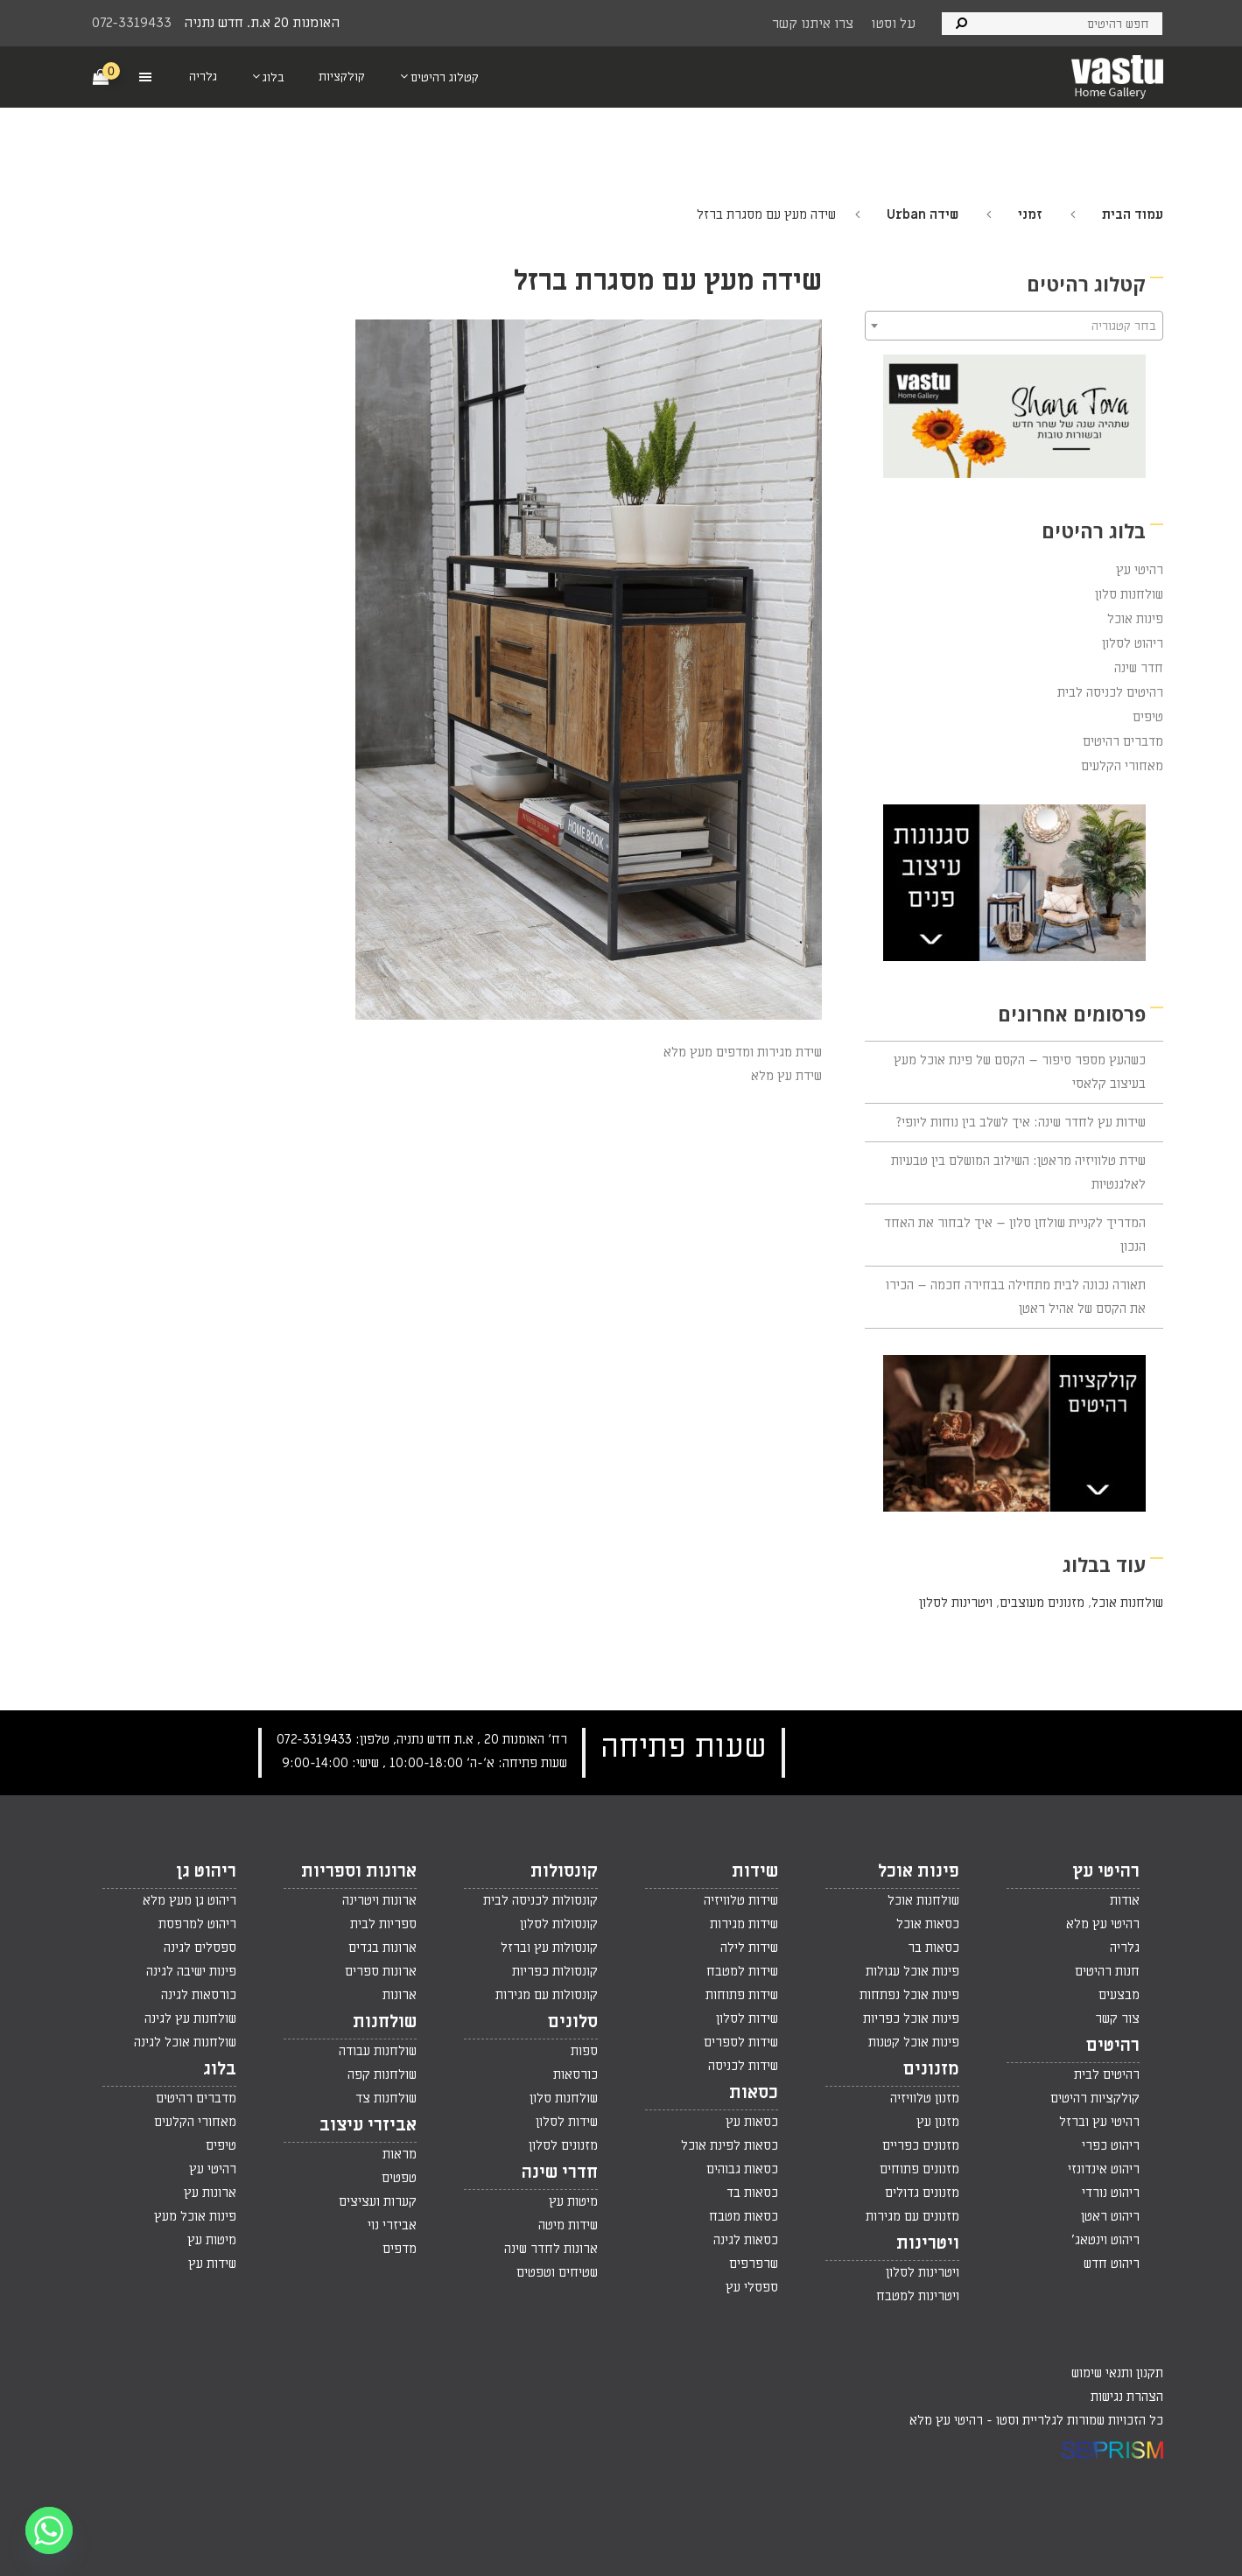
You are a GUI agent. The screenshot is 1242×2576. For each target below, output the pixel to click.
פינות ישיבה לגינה (191, 1971)
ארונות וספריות (359, 1871)
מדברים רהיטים (1123, 741)
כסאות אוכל (927, 1924)
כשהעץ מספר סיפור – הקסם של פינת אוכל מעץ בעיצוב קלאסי (1020, 1071)
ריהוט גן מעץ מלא (189, 1900)
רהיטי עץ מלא (1103, 1924)
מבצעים (1119, 1995)
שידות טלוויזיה (741, 1900)
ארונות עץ (210, 2192)
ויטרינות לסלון (956, 1602)
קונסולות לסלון (559, 1924)
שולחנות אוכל (1127, 1602)
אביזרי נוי (392, 2225)
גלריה (1125, 1947)
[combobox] (1014, 325)
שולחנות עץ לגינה (190, 2018)
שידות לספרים (741, 2042)
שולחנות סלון (1129, 594)
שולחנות (385, 2022)
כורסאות (575, 2074)
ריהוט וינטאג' (1105, 2240)
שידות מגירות (744, 1924)
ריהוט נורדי (1111, 2192)
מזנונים (931, 2069)
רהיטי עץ (1139, 570)
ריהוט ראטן (1110, 2216)
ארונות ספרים (381, 1971)
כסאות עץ (752, 2121)
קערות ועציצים (378, 2201)
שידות (755, 1871)
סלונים (573, 2022)
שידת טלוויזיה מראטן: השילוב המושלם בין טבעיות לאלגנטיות (1018, 1172)
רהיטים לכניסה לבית (1110, 692)
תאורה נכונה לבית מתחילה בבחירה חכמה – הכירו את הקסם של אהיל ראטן (1016, 1296)
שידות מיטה (568, 2225)
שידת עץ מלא (786, 1075)
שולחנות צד (386, 2098)
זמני (1030, 214)
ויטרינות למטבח (917, 2296)
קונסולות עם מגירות (546, 1995)
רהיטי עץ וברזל (1099, 2121)
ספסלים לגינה (200, 1947)
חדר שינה (1138, 668)
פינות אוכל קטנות (913, 2042)
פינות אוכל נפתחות (909, 1995)
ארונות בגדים (382, 1947)
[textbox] (1014, 326)
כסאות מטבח (743, 2216)
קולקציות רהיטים (1095, 2098)
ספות (584, 2051)
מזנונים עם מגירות (912, 2216)
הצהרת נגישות (1127, 2396)
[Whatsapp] (49, 2530)
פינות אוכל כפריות (911, 2018)
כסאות (753, 2092)
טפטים (399, 2177)
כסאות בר (933, 1947)
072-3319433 (132, 22)
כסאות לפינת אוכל (729, 2145)
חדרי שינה (560, 2172)
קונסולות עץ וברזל (549, 1947)
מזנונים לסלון (563, 2145)
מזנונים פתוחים (919, 2169)
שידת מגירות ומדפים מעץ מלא (742, 1052)
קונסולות (564, 1871)
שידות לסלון (747, 2018)
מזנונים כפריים (920, 2145)
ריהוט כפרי (1111, 2145)
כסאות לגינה (745, 2240)
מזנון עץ (937, 2121)
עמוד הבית (1132, 214)
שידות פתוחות (741, 1995)
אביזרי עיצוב (368, 2125)
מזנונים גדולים (922, 2192)
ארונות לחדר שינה (551, 2248)
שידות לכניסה (743, 2065)
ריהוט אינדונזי (1104, 2169)
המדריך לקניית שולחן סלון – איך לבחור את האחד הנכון (1015, 1234)
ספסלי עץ (752, 2287)
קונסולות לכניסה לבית (540, 1900)
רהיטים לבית (1107, 2074)
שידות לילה (749, 1947)
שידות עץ (212, 2263)
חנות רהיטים (1107, 1971)
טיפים (1148, 717)
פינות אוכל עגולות (912, 1971)
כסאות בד (752, 2192)
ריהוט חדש (1112, 2263)
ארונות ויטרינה (379, 1900)
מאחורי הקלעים (1122, 766)
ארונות (399, 1995)
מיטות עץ (573, 2201)
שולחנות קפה (382, 2074)
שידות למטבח (742, 1971)
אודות (1125, 1900)
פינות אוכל (1135, 619)
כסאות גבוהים (742, 2169)
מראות (399, 2154)
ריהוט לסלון (1132, 643)
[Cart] (101, 76)
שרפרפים (753, 2263)
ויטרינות (927, 2243)
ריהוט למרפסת (197, 1924)
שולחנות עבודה (378, 2051)
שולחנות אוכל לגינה (185, 2042)
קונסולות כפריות (555, 1971)
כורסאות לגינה (198, 1995)
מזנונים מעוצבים (1042, 1602)
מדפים (399, 2248)
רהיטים (1113, 2045)
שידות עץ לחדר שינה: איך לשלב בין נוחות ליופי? (1021, 1122)
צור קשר (1117, 2018)
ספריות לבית (383, 1924)
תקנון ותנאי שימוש (1117, 2373)
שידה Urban (922, 214)
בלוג (219, 2069)
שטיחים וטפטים (557, 2272)
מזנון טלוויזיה (924, 2098)
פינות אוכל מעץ (195, 2216)
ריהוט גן (206, 1871)
